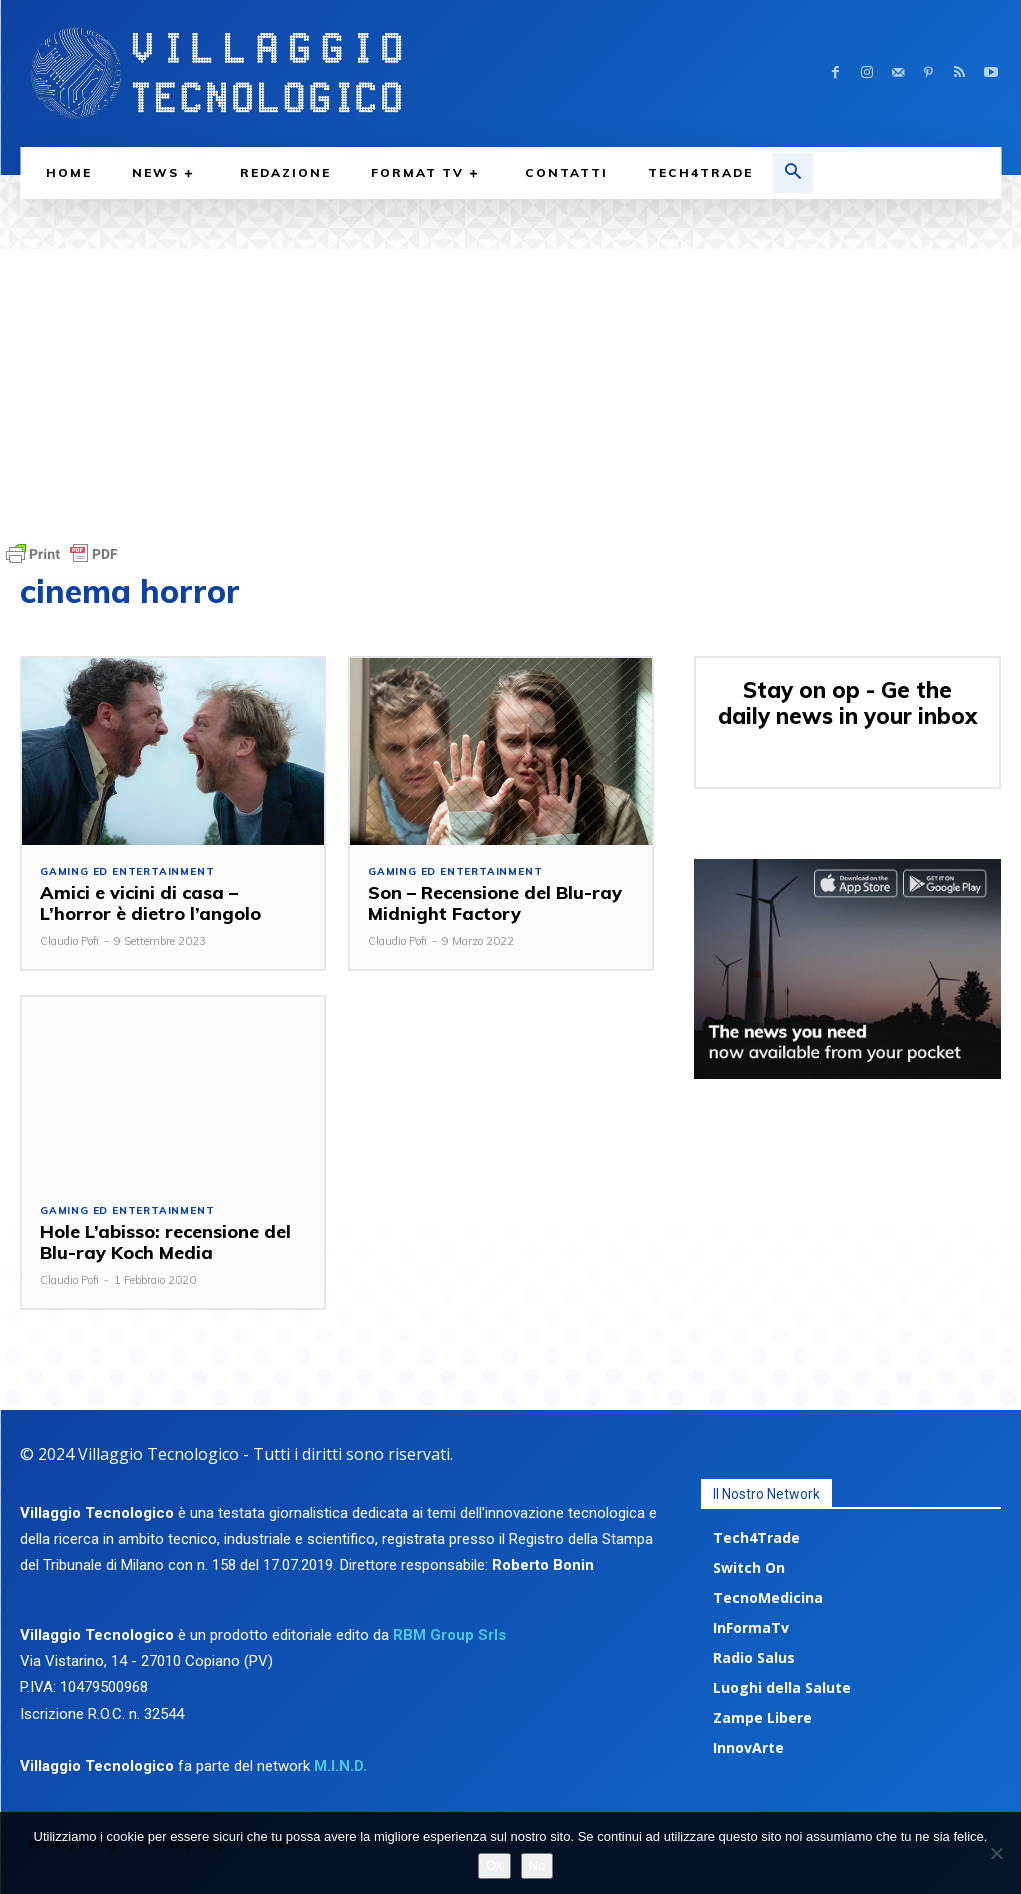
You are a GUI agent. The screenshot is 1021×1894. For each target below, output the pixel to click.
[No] (996, 1853)
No (537, 1865)
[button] (793, 173)
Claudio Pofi (69, 941)
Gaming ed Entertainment (127, 872)
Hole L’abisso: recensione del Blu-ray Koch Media (163, 1241)
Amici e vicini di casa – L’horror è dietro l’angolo (148, 902)
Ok (494, 1865)
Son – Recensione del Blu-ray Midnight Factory (492, 902)
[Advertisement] (510, 389)
